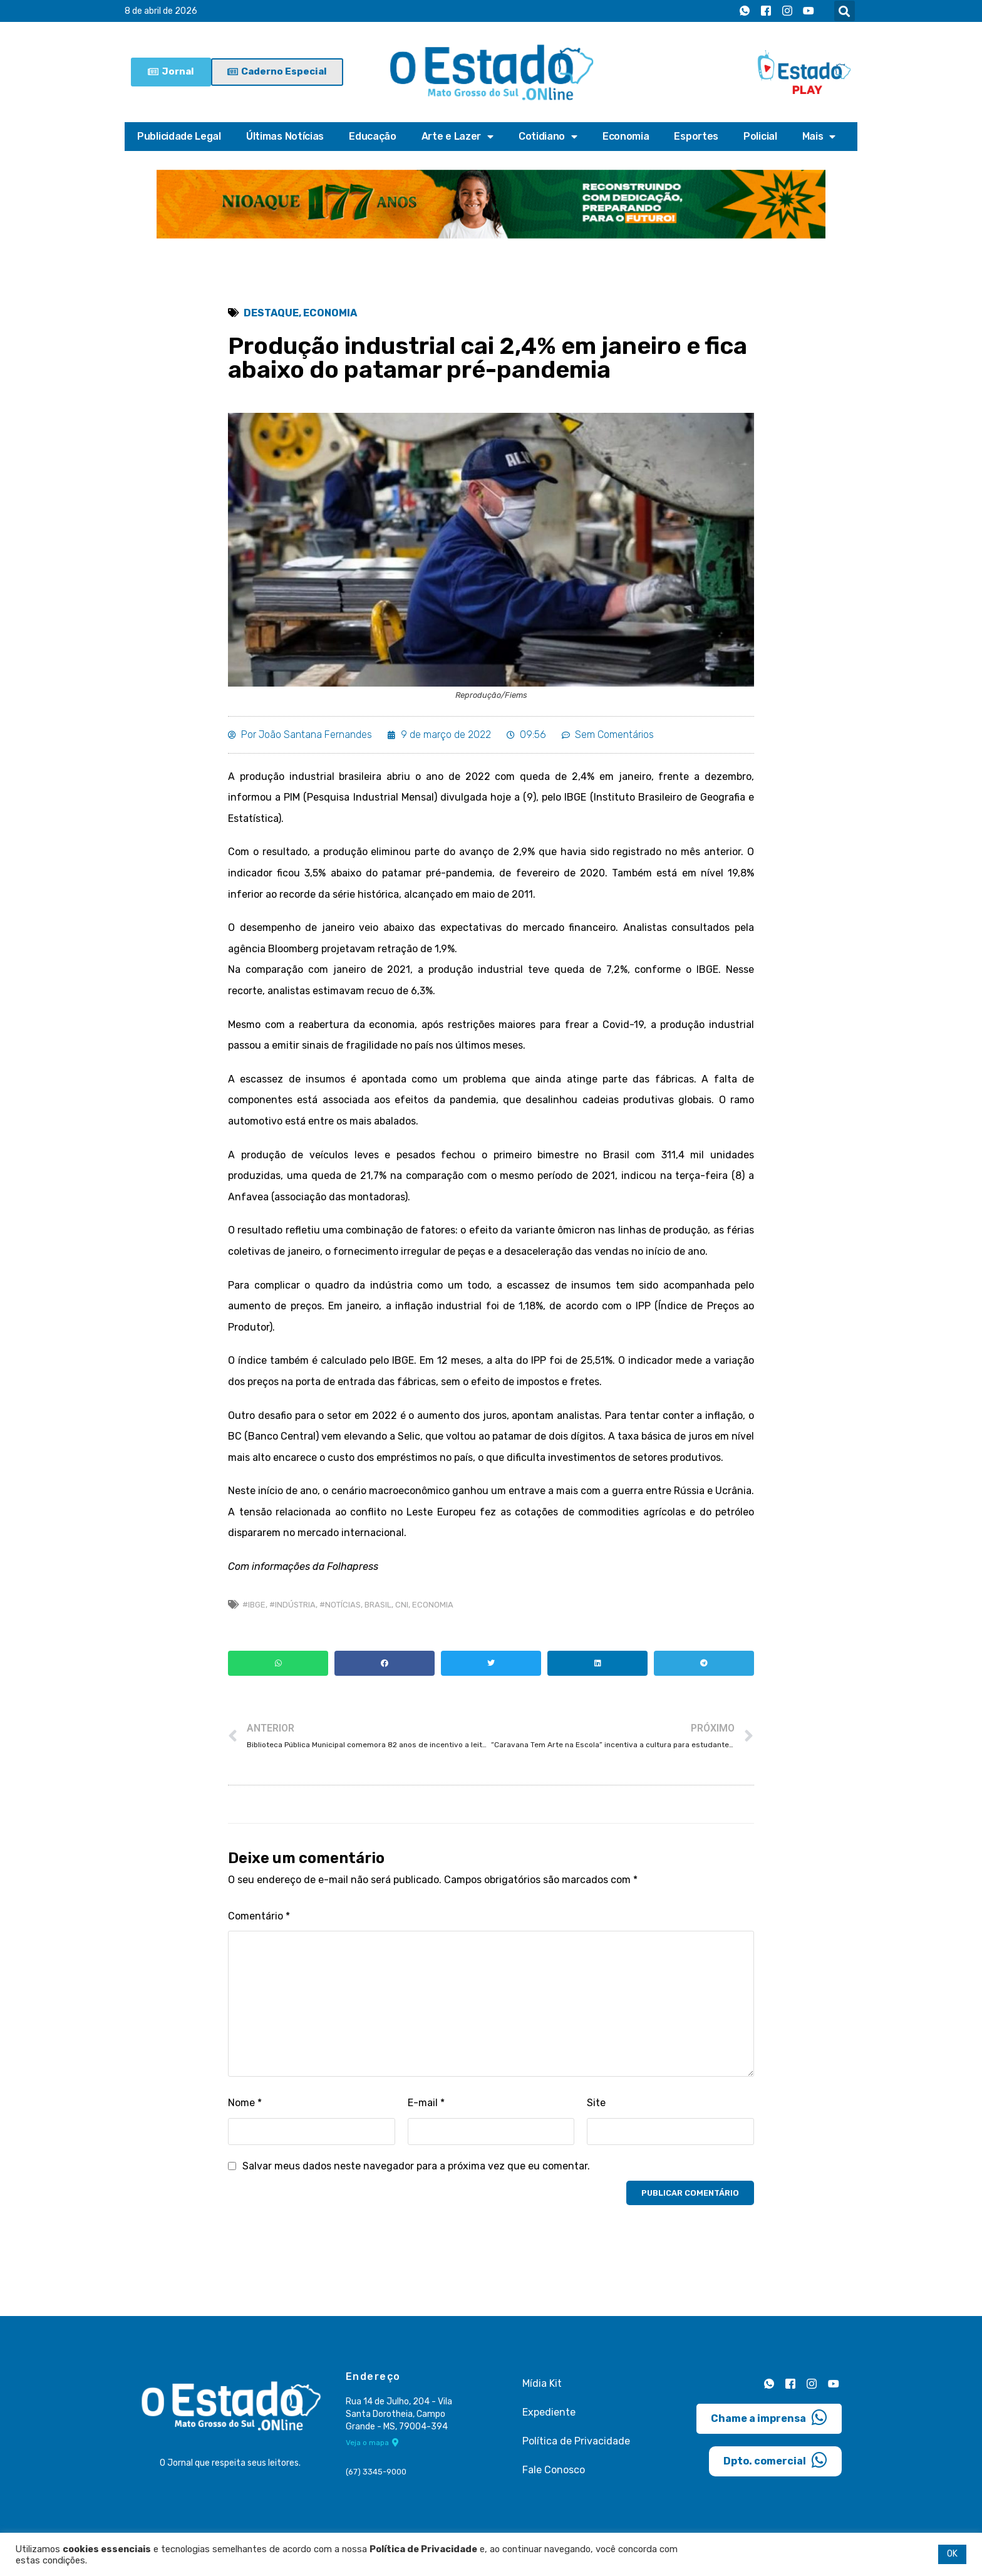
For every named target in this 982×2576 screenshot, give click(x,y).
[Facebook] (766, 11)
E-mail (426, 2103)
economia (432, 1604)
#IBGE (254, 1604)
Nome (245, 2103)
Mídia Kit (542, 2383)
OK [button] (952, 2553)
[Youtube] (808, 11)
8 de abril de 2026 (161, 11)
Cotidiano (548, 136)
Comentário (259, 1916)
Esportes (696, 136)
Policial (760, 136)
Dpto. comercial (775, 2460)
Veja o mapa (372, 2442)
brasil (377, 1604)
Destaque (271, 313)
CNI (401, 1604)
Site (596, 2103)
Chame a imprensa (769, 2417)
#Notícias (340, 1604)
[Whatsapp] (744, 11)
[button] (844, 11)
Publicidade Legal (179, 136)
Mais (819, 136)
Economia (625, 136)
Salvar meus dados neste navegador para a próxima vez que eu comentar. (416, 2166)
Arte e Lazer (457, 136)
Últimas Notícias (285, 136)
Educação (372, 136)
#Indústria (292, 1604)
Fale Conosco (553, 2470)
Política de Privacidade (576, 2441)
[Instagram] (787, 11)
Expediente (549, 2412)
